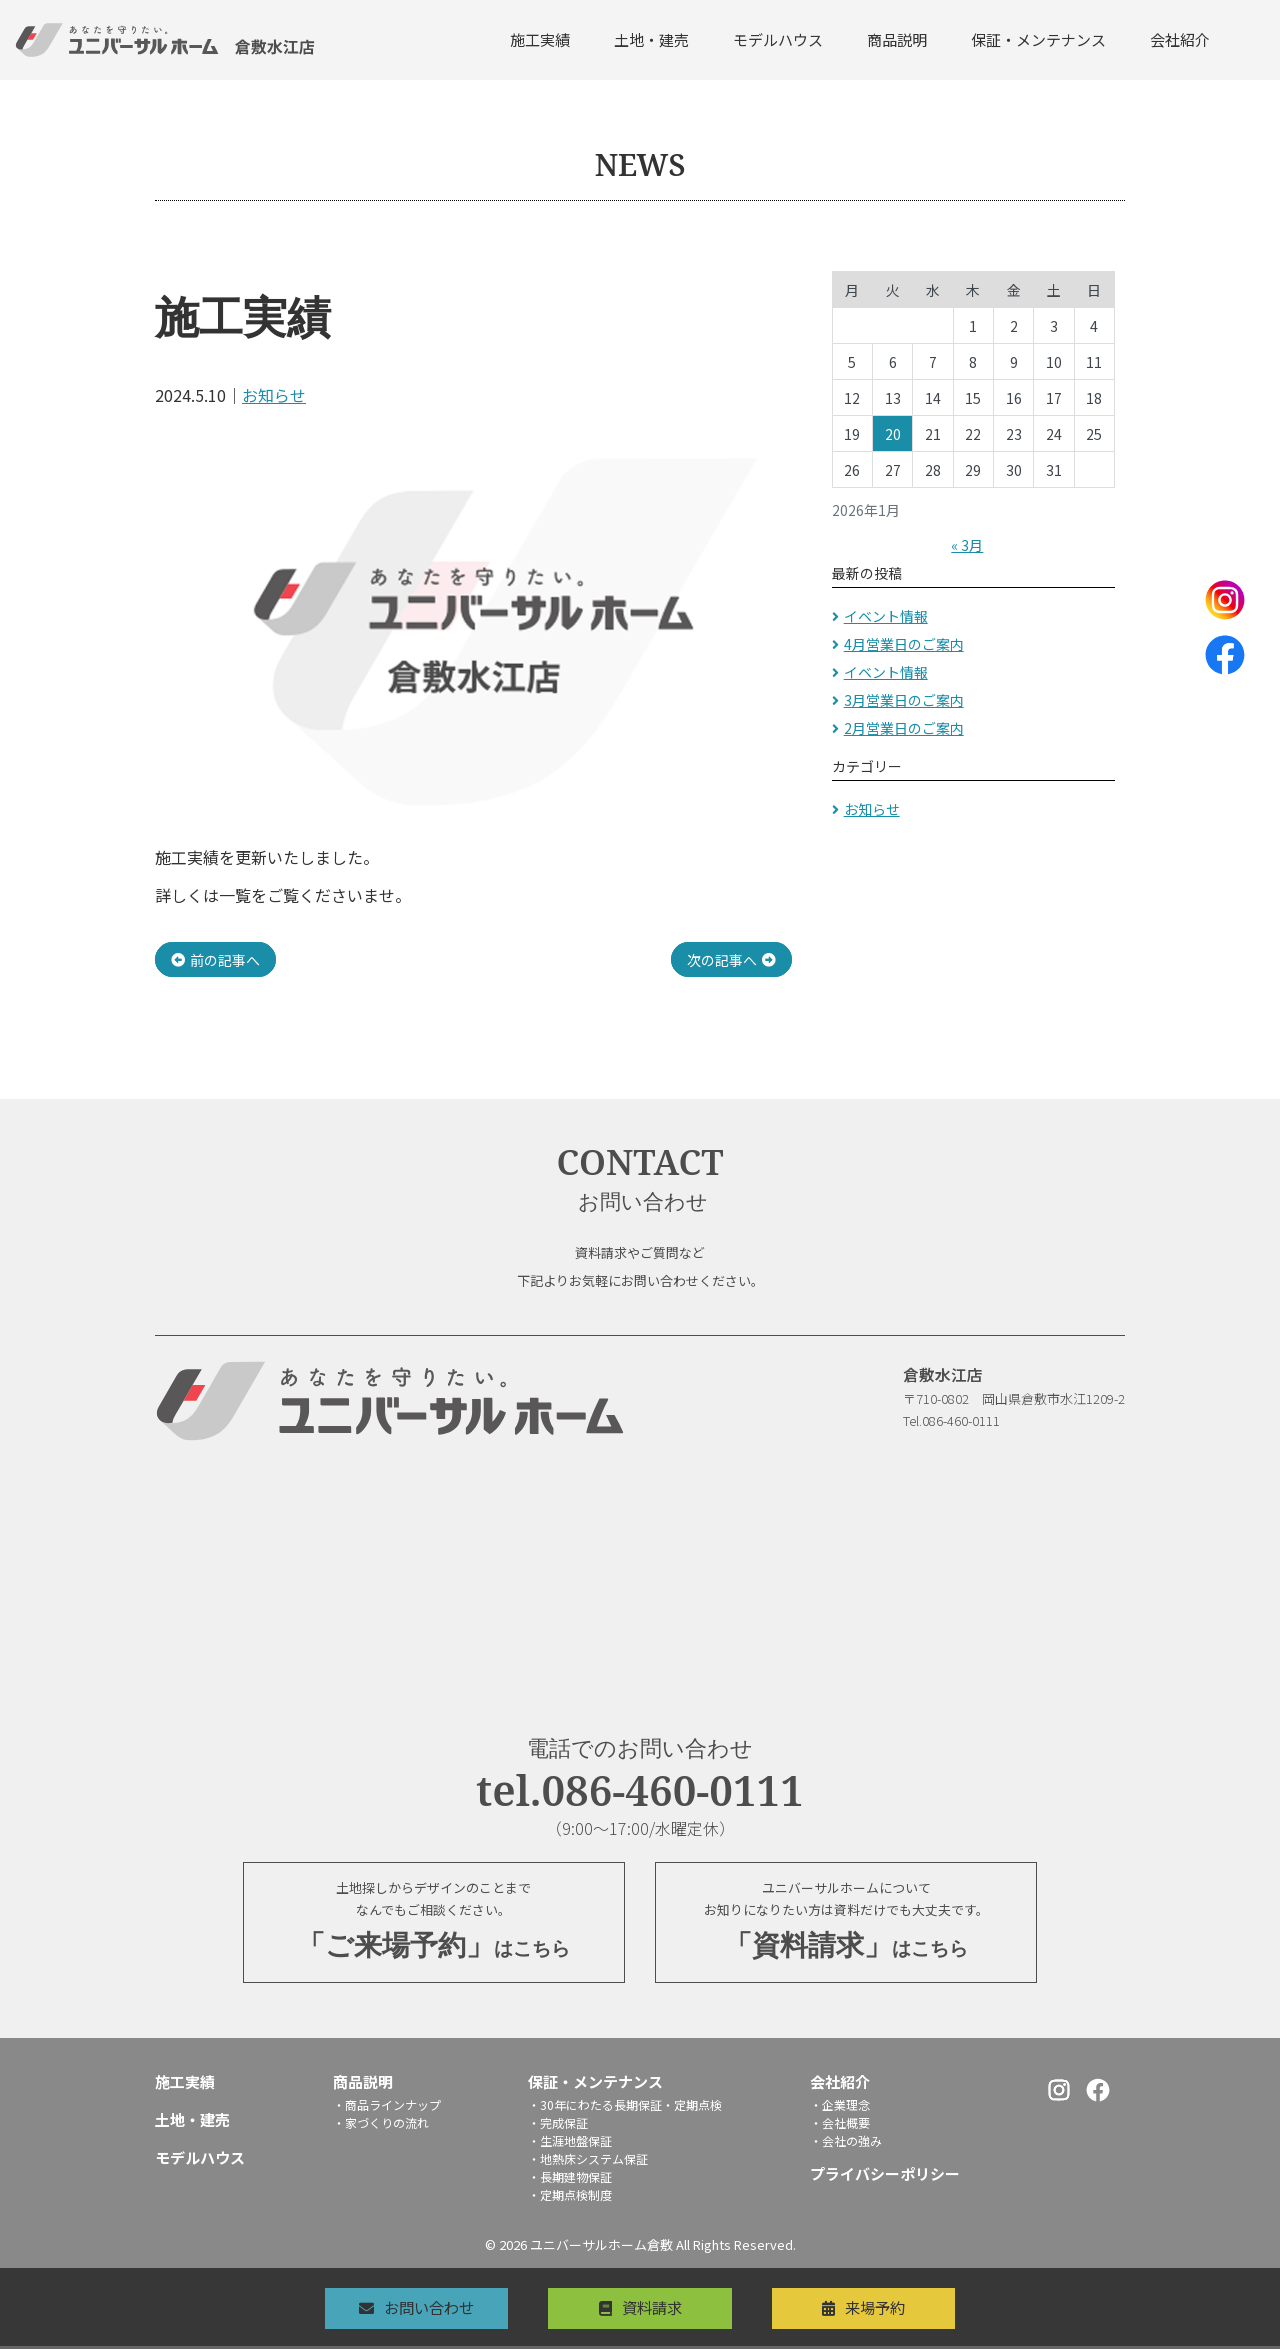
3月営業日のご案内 (904, 700)
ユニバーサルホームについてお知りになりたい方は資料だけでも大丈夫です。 (846, 1924)
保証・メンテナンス (1038, 39)
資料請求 (652, 2307)
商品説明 (897, 39)
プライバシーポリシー (885, 2176)
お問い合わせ (413, 2307)
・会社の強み (846, 2143)
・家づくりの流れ (381, 2125)
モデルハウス (778, 39)
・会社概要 (840, 2125)
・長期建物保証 (570, 2179)
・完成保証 (558, 2125)
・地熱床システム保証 (588, 2161)
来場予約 (892, 2307)
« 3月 (967, 545)
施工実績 (540, 39)
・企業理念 (840, 2107)
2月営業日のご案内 (904, 728)
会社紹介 (1180, 39)
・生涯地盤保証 (570, 2143)
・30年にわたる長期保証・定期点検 (625, 2107)
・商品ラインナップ (387, 2107)
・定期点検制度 (570, 2197)
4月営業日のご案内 (904, 644)
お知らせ (274, 395)
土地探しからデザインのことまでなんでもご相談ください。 (434, 1924)
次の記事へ (722, 959)
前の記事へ (225, 959)
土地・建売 (651, 39)
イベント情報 (886, 616)
